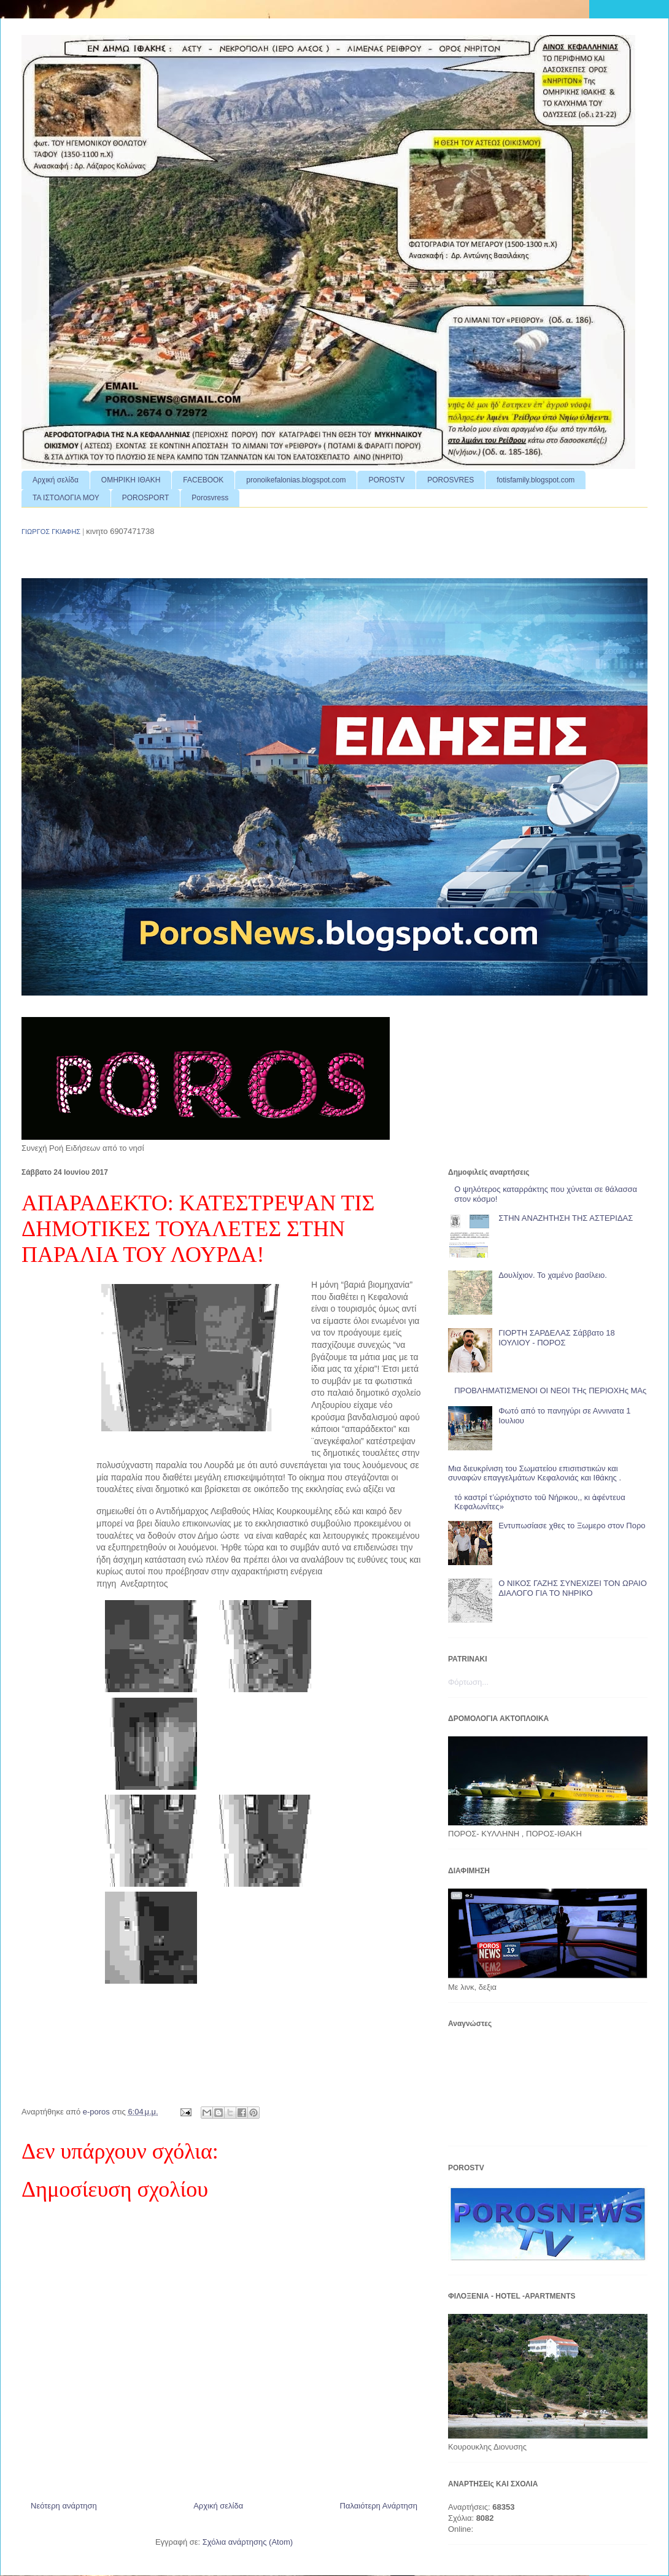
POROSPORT (145, 497)
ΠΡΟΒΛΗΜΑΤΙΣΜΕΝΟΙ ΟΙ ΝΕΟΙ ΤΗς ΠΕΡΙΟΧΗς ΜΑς (550, 1390)
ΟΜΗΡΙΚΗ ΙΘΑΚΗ (130, 480)
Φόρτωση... (468, 1682)
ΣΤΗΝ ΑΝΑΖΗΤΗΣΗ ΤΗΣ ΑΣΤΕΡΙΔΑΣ (565, 1218)
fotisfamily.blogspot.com (535, 480)
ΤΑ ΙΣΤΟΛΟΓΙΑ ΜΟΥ (66, 497)
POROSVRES (450, 480)
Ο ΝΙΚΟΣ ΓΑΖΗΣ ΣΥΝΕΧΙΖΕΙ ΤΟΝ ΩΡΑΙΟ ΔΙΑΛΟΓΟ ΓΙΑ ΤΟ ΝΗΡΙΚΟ (572, 1588)
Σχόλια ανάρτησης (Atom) (248, 2542)
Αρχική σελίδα (56, 480)
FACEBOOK (203, 480)
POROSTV (386, 480)
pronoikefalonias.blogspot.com (296, 480)
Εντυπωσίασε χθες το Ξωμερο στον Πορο (571, 1525)
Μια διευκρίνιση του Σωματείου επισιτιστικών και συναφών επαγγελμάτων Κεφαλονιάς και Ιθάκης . (534, 1473)
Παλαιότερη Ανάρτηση (378, 2505)
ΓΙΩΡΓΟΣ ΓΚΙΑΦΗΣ (50, 531)
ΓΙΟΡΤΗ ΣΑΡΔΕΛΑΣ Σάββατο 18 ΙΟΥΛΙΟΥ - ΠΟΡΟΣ (556, 1337)
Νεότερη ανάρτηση (64, 2505)
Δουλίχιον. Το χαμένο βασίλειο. (552, 1275)
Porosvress (209, 497)
